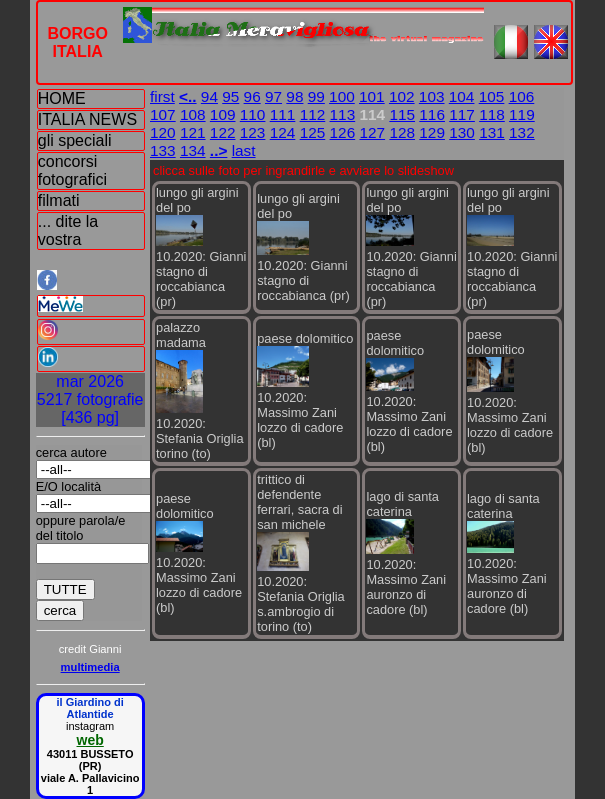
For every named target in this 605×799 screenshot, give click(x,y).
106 (522, 96)
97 (273, 96)
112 (313, 114)
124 (283, 132)
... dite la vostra (68, 230)
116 (432, 114)
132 (522, 132)
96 (252, 96)
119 (522, 114)
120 (163, 132)
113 (343, 114)
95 (230, 96)
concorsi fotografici (72, 170)
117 (462, 114)
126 (343, 132)
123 (253, 132)
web (90, 740)
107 (163, 114)
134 (193, 150)
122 (223, 132)
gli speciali (75, 140)
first (162, 96)
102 (402, 96)
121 (193, 132)
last (244, 150)
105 (492, 96)
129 (432, 132)
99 (316, 96)
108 (193, 114)
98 (294, 96)
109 (223, 114)
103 (432, 96)
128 (402, 132)
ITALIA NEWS (87, 119)
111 (283, 114)
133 (163, 150)
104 (462, 96)
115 (402, 114)
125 (313, 132)
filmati (59, 200)
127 (372, 132)
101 (372, 96)
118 (492, 114)
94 (209, 96)
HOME (62, 98)
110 (253, 114)
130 (462, 132)
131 (492, 132)
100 (342, 96)
